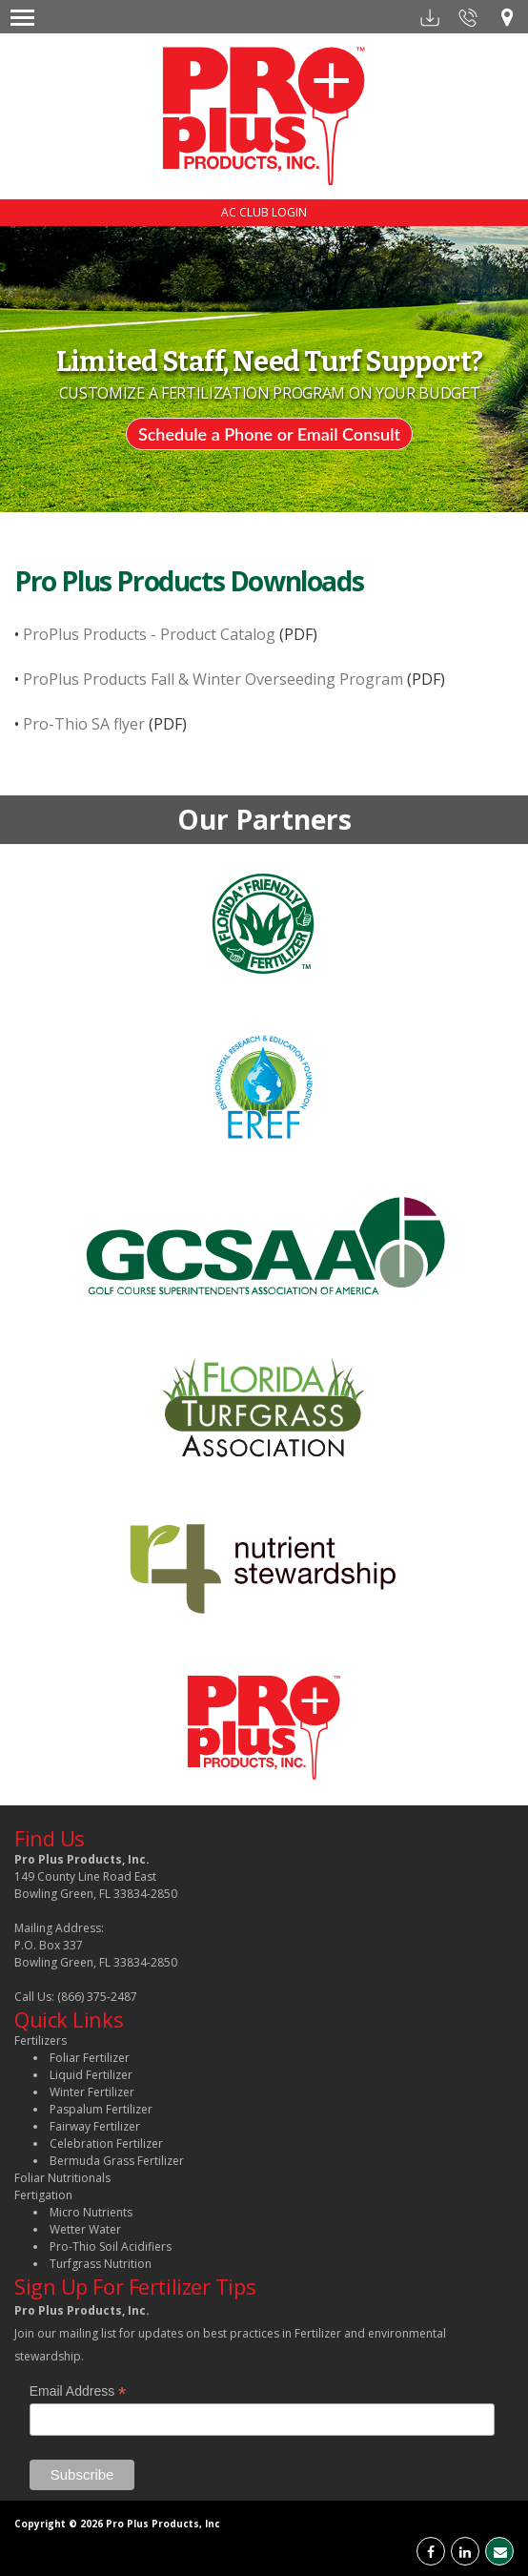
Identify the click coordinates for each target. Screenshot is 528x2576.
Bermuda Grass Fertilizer (117, 2161)
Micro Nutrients (91, 2212)
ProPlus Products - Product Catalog (147, 634)
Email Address (78, 2391)
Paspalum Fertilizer (101, 2109)
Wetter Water (85, 2229)
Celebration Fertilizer (106, 2143)
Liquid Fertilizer (91, 2075)
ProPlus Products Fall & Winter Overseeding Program (211, 679)
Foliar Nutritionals (62, 2178)
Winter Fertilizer (92, 2092)
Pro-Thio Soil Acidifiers (111, 2246)
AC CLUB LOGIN (264, 212)
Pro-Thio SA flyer (82, 723)
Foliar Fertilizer (90, 2058)
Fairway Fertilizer (95, 2126)
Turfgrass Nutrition (101, 2264)
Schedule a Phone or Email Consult (269, 433)
